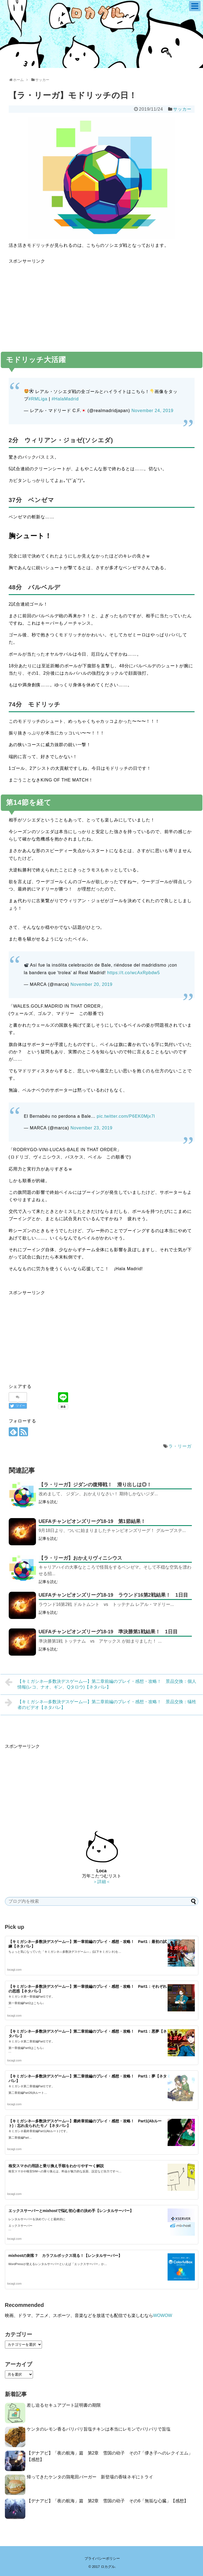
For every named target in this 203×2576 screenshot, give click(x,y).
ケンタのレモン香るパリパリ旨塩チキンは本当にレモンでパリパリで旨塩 (99, 2429)
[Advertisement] (102, 303)
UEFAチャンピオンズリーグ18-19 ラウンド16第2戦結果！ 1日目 (113, 1595)
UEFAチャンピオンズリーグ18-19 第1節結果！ (92, 1521)
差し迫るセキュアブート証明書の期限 (64, 2405)
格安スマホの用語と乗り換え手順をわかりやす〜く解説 (56, 2166)
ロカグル (108, 2567)
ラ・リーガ (179, 1446)
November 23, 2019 (92, 1128)
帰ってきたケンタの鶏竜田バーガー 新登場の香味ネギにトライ (90, 2477)
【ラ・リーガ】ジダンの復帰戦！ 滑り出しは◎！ (95, 1484)
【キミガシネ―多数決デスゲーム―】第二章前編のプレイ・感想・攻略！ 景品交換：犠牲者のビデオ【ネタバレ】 (100, 1704)
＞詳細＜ (101, 1881)
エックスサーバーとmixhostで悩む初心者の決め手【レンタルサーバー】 (71, 2211)
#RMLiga (37, 399)
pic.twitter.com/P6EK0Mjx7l (126, 1116)
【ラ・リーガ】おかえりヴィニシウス (80, 1558)
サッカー (182, 109)
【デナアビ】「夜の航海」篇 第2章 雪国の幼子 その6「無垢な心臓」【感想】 (108, 2501)
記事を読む (48, 1502)
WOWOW (162, 2315)
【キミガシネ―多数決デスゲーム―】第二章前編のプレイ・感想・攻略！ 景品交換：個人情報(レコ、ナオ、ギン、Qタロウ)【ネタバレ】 (100, 1683)
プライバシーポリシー (102, 2558)
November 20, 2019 (92, 984)
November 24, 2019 (152, 410)
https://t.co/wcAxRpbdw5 (133, 972)
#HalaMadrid (65, 399)
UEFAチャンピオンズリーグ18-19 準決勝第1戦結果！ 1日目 (108, 1631)
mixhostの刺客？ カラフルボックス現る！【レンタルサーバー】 (65, 2255)
